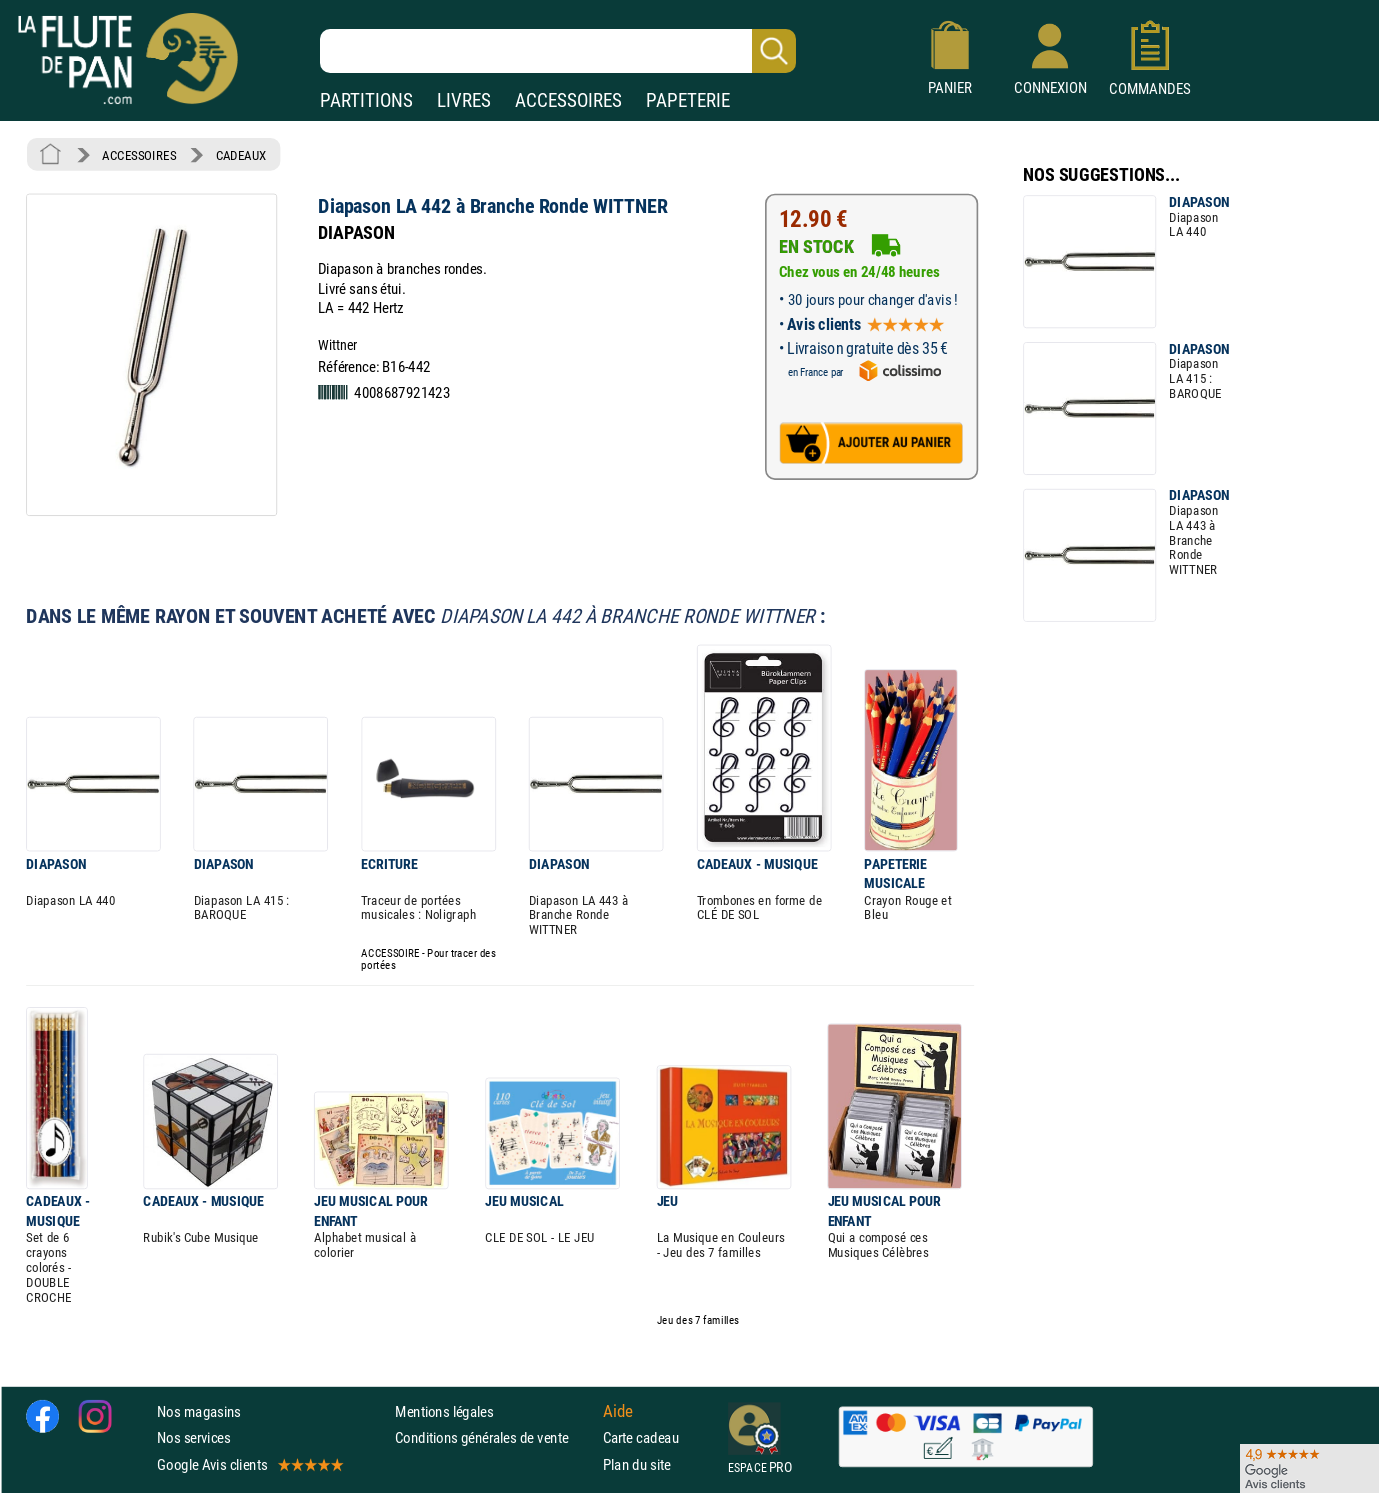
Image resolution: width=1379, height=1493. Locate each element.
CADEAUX (241, 155)
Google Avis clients (249, 1464)
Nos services (193, 1437)
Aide (618, 1412)
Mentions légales (444, 1411)
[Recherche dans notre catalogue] (558, 51)
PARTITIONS (366, 100)
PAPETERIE (688, 100)
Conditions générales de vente (494, 1437)
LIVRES (464, 100)
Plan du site (637, 1464)
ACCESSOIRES (568, 100)
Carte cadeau (641, 1437)
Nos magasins (199, 1411)
